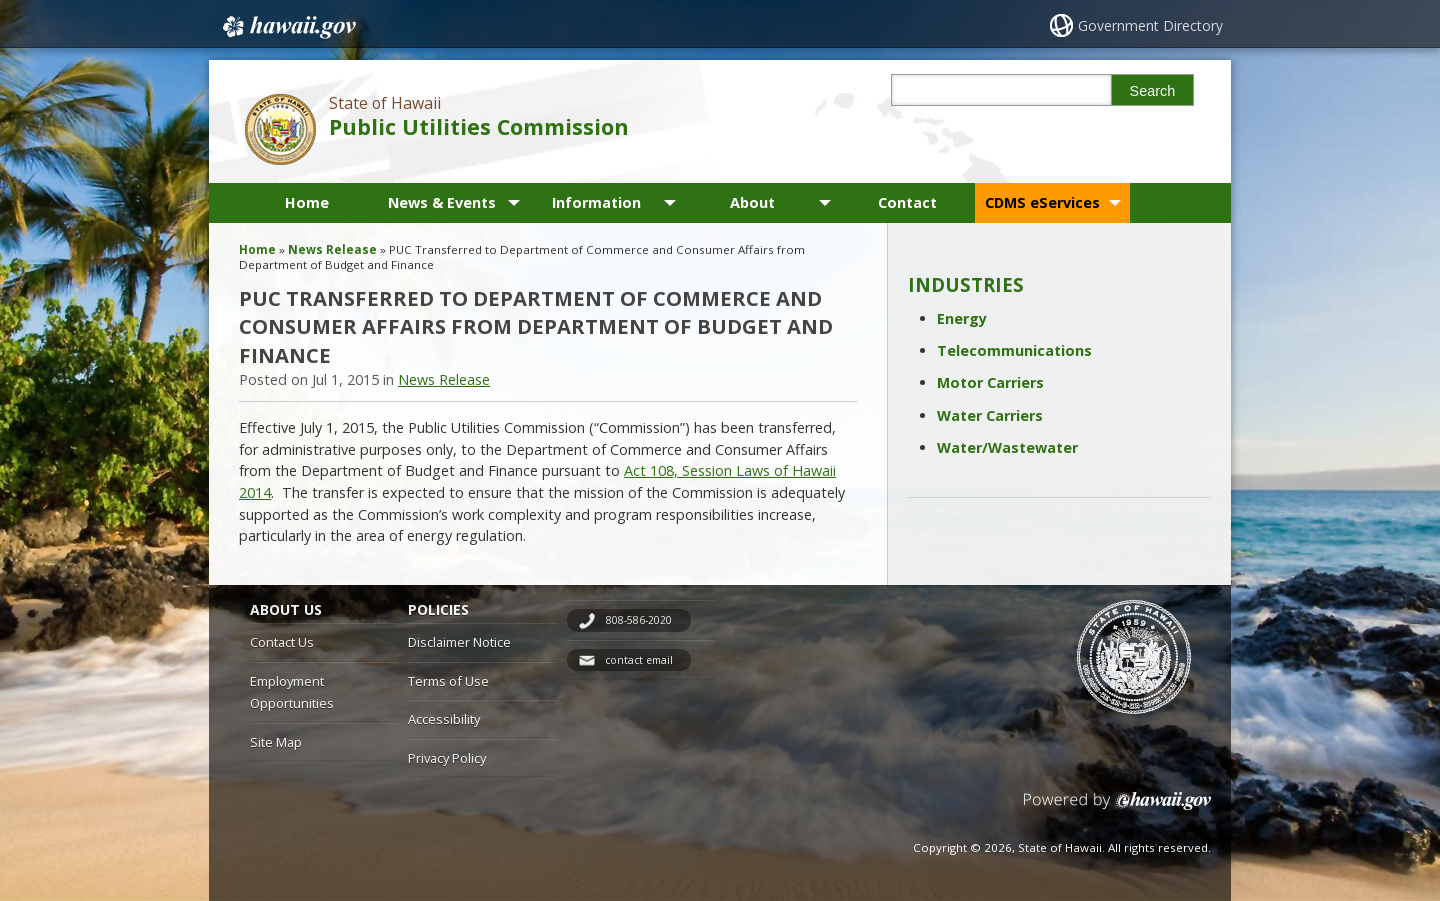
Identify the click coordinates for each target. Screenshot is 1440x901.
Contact (907, 202)
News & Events (442, 202)
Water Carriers (990, 415)
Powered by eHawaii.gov (1117, 808)
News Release (332, 249)
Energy (962, 318)
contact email (639, 660)
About (752, 202)
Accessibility (444, 719)
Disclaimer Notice (459, 642)
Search (1153, 91)
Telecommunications (1014, 350)
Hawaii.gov (287, 27)
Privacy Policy (447, 758)
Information (596, 202)
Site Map (276, 742)
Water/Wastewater (1007, 447)
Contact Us (282, 642)
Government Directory (1150, 25)
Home (307, 202)
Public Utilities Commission (479, 126)
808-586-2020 (639, 620)
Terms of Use (448, 681)
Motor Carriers (990, 382)
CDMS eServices (1042, 202)
